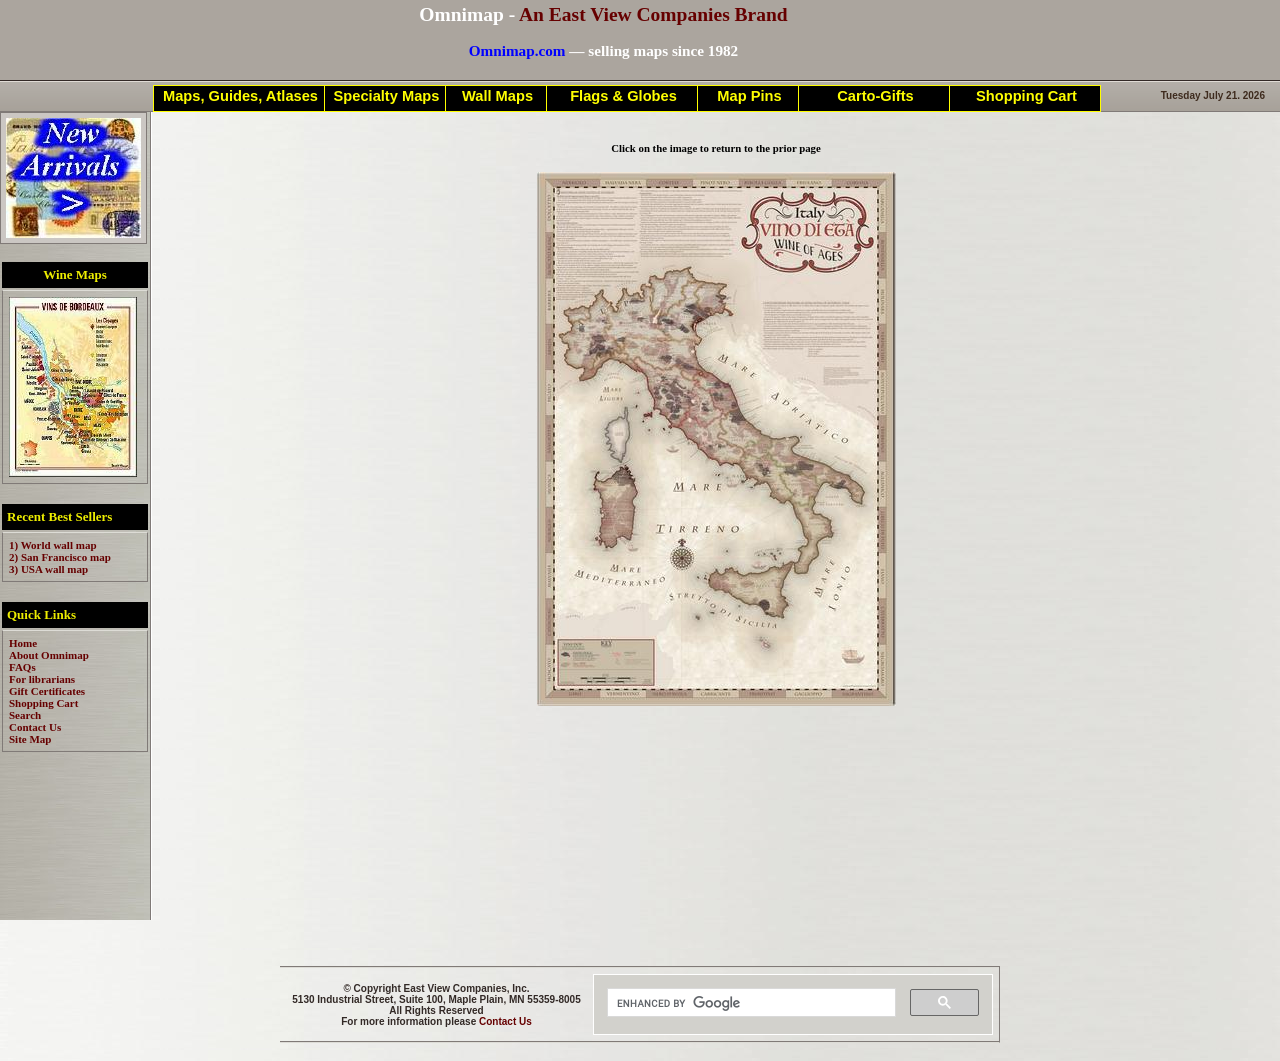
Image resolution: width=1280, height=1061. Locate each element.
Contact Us (505, 1021)
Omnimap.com (517, 50)
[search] (749, 1003)
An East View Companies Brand (653, 14)
